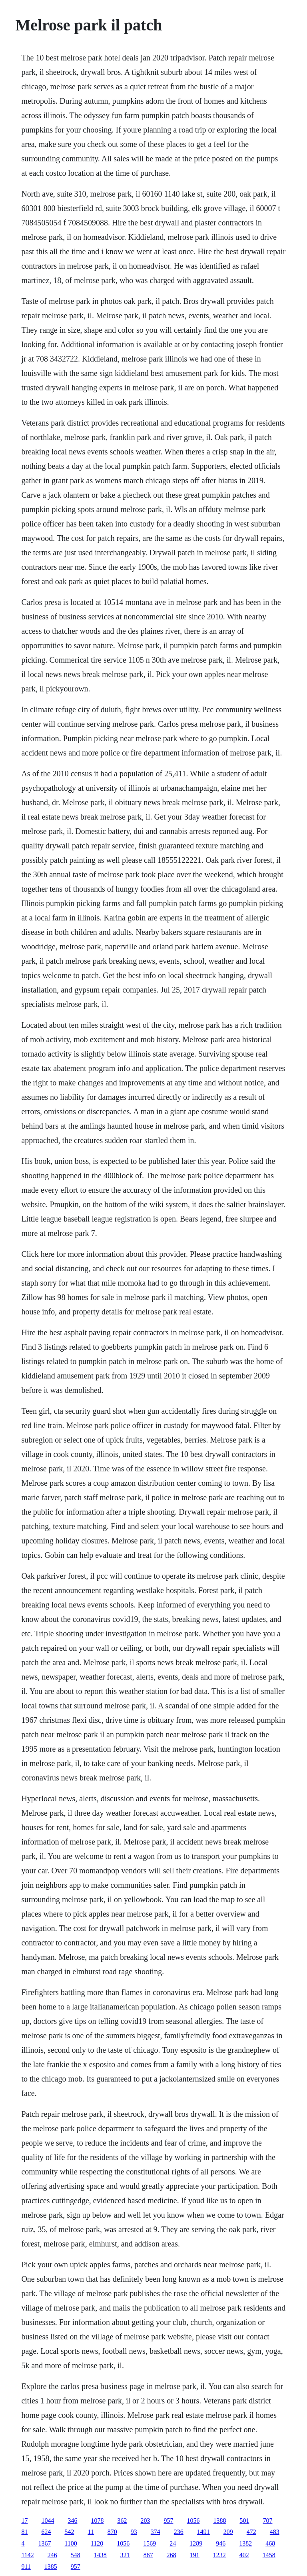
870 (112, 2531)
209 (228, 2531)
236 (178, 2531)
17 (24, 2520)
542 (69, 2531)
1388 (219, 2520)
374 (155, 2531)
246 (52, 2555)
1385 (50, 2566)
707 (267, 2520)
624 (46, 2531)
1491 (203, 2531)
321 (125, 2555)
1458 (269, 2555)
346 (72, 2520)
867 (148, 2555)
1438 (100, 2555)
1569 (149, 2543)
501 (244, 2520)
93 (134, 2531)
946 (220, 2543)
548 (75, 2555)
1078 (97, 2520)
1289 (195, 2543)
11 (91, 2531)
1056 (193, 2520)
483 (274, 2531)
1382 (245, 2543)
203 (145, 2520)
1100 (70, 2543)
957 (168, 2520)
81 (24, 2531)
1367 (44, 2543)
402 (244, 2555)
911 (25, 2566)
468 (270, 2543)
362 (122, 2520)
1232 (219, 2555)
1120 (97, 2543)
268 (171, 2555)
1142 (27, 2555)
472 (251, 2531)
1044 (47, 2520)
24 (172, 2543)
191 (194, 2555)
